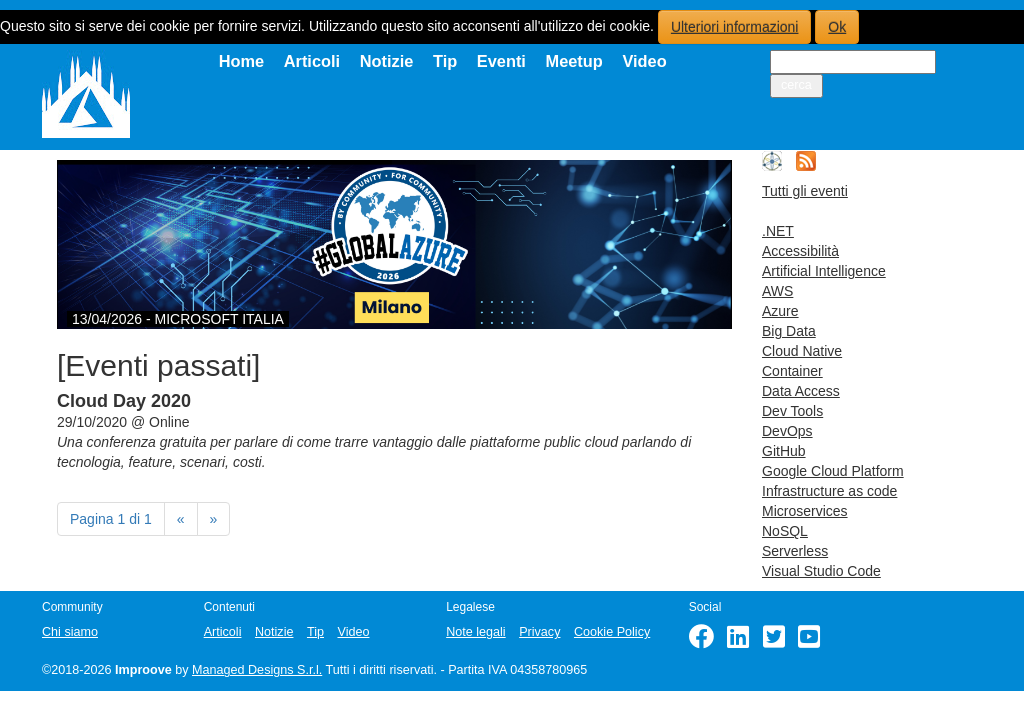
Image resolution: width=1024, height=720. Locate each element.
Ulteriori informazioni (735, 27)
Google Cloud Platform (833, 471)
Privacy (539, 632)
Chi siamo (70, 632)
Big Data (789, 331)
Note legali (476, 632)
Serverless (795, 551)
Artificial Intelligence (824, 271)
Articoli (312, 61)
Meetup (574, 61)
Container (792, 371)
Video (644, 61)
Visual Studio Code (821, 571)
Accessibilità (800, 251)
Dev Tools (792, 411)
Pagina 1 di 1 (111, 519)
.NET (778, 231)
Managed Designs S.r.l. (257, 670)
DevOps (787, 431)
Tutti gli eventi (805, 191)
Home (242, 61)
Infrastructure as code (829, 491)
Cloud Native (802, 351)
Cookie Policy (612, 632)
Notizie (387, 61)
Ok (837, 27)
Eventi (501, 61)
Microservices (805, 511)
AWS (777, 291)
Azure (780, 311)
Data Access (801, 391)
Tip (445, 61)
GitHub (784, 451)
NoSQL (785, 531)
